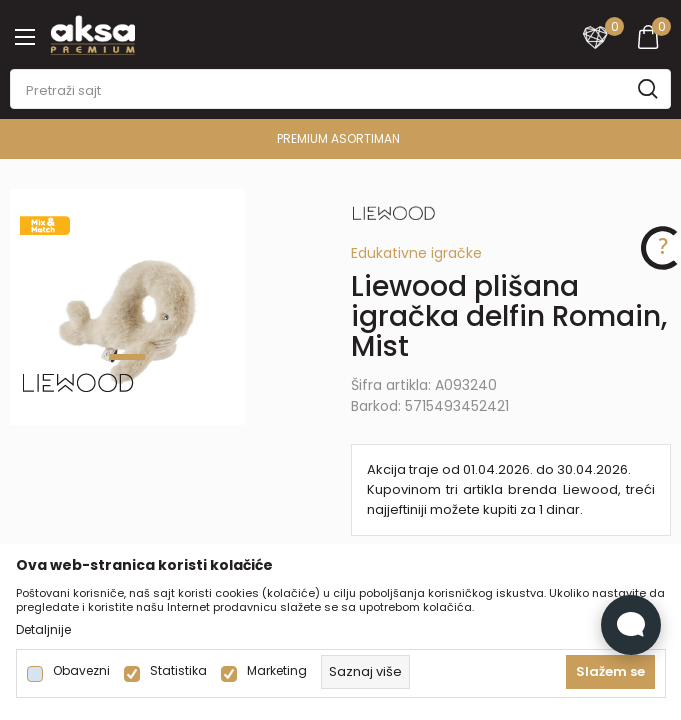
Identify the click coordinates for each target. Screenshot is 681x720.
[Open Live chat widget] (631, 625)
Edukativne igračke (416, 253)
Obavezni (81, 671)
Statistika (178, 671)
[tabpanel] (128, 307)
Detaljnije (43, 630)
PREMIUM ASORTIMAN (338, 138)
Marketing (277, 671)
